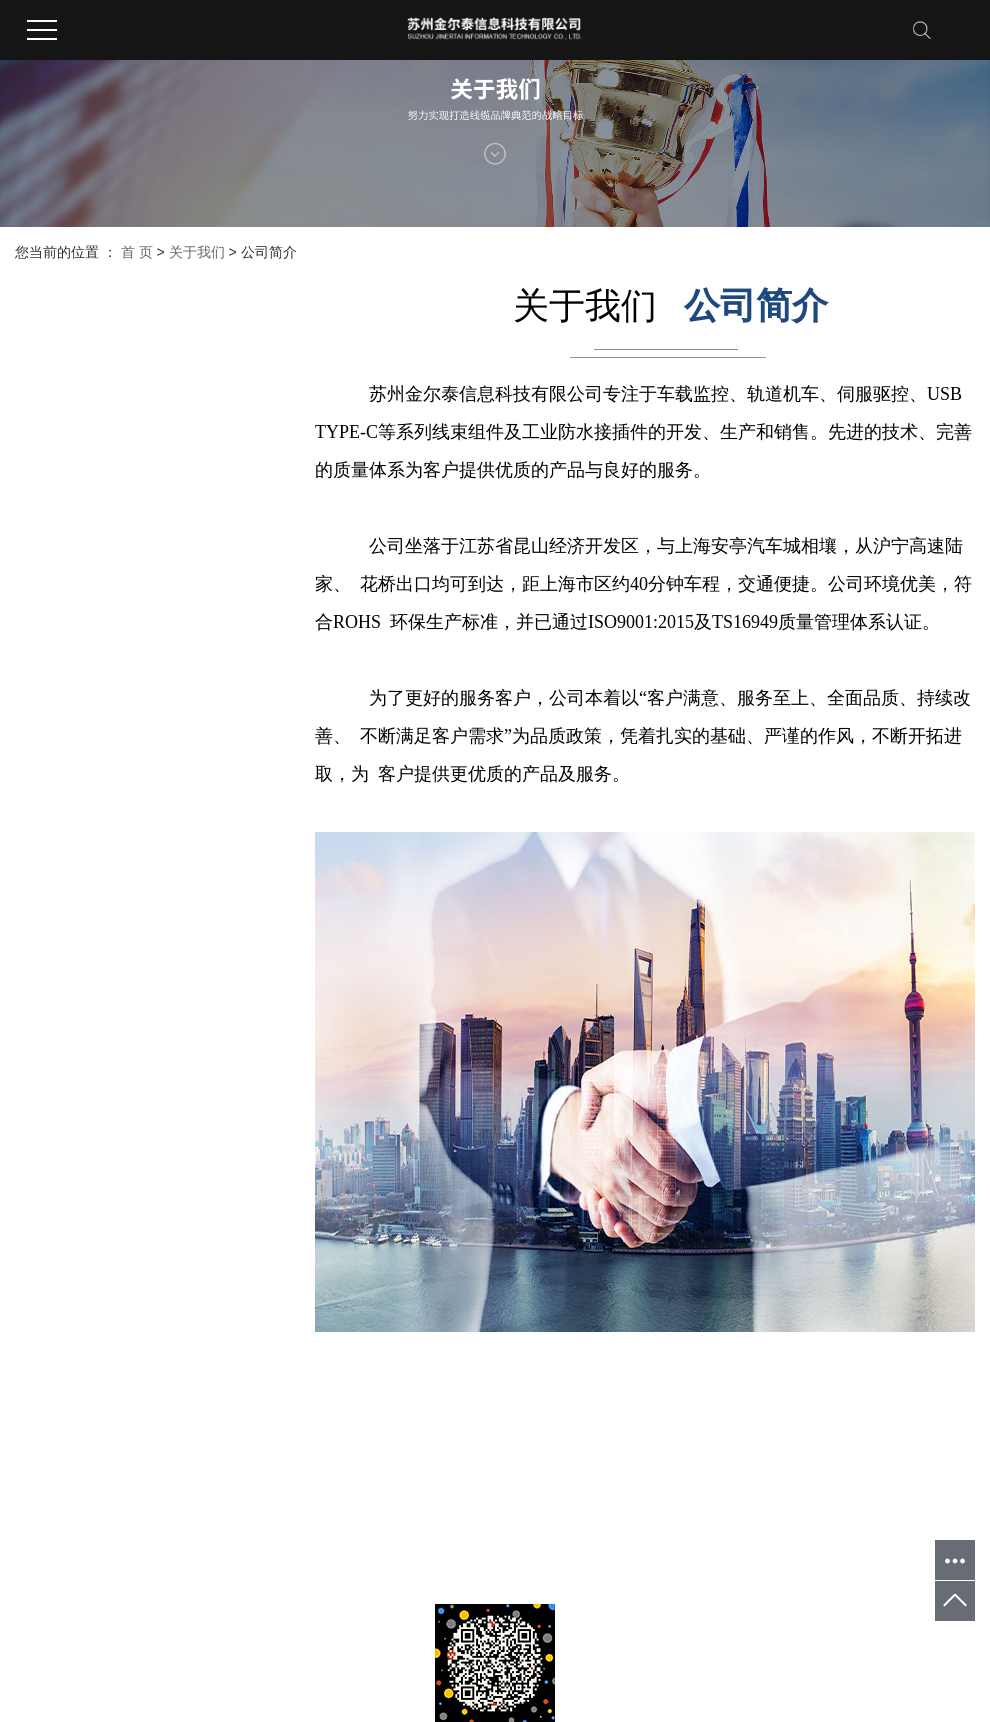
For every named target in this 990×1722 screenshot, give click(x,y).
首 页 (137, 252)
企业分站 (39, 1545)
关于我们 (197, 252)
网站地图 (97, 1545)
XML (177, 1545)
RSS (143, 1545)
